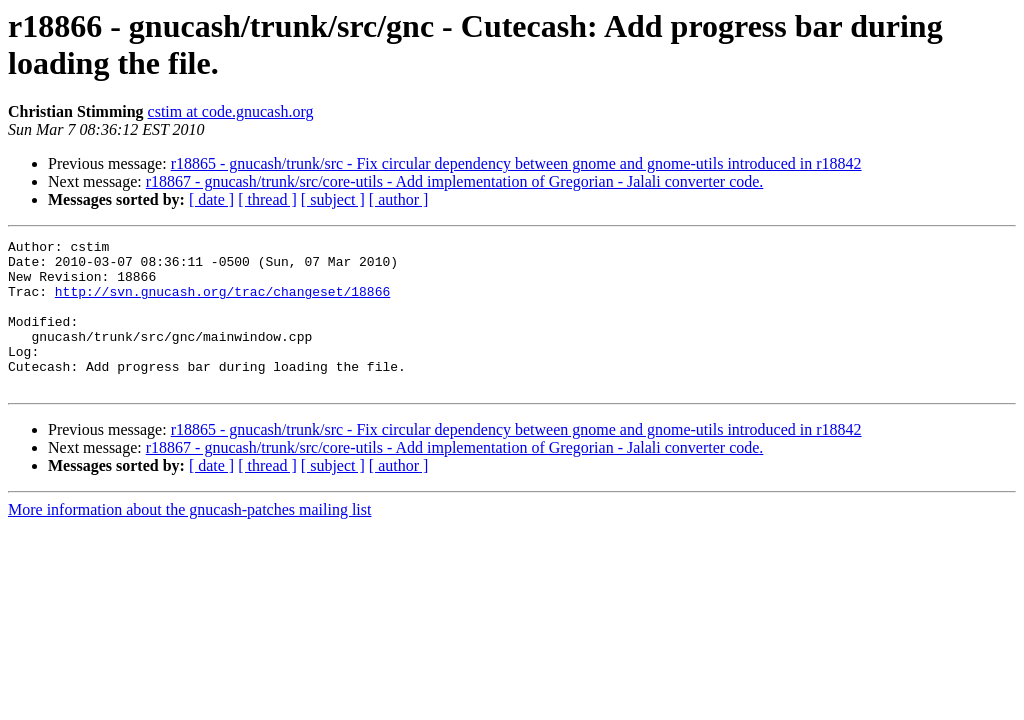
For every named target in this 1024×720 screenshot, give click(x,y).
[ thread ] (267, 199)
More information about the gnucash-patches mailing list (189, 539)
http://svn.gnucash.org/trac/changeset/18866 (222, 303)
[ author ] (399, 199)
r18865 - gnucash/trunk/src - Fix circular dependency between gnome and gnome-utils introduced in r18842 (516, 163)
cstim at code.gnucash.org (231, 111)
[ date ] (211, 199)
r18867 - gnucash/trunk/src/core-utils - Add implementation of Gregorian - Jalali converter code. (455, 181)
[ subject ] (333, 199)
